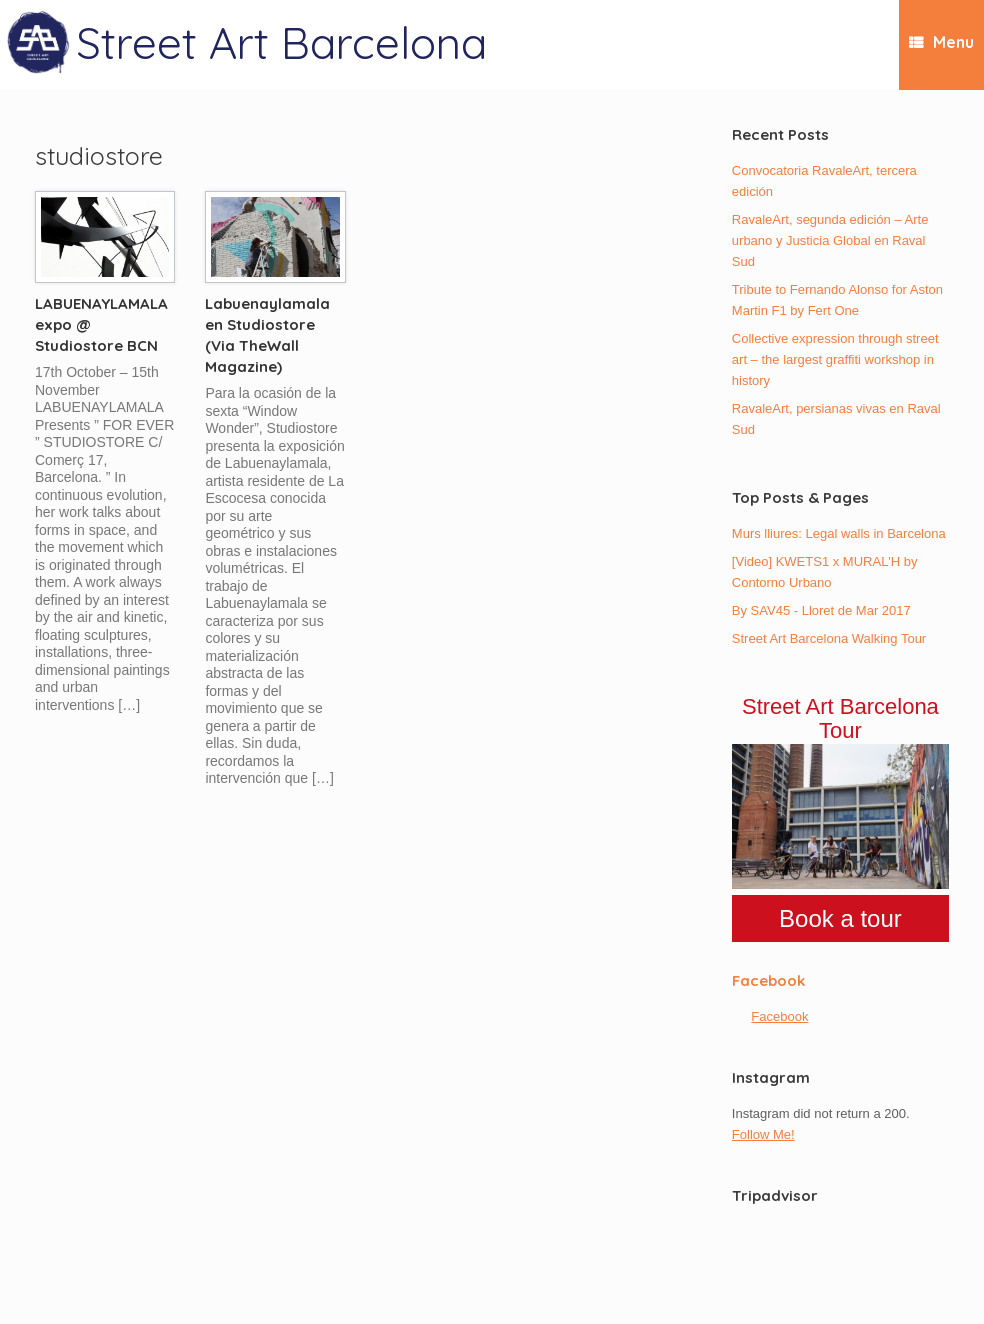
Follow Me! (763, 1134)
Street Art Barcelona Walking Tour (829, 638)
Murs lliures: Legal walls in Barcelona (839, 533)
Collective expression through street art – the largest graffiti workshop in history (835, 359)
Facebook (768, 980)
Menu (941, 43)
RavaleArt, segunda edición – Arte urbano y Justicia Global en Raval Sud (830, 240)
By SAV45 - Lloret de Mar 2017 (821, 610)
